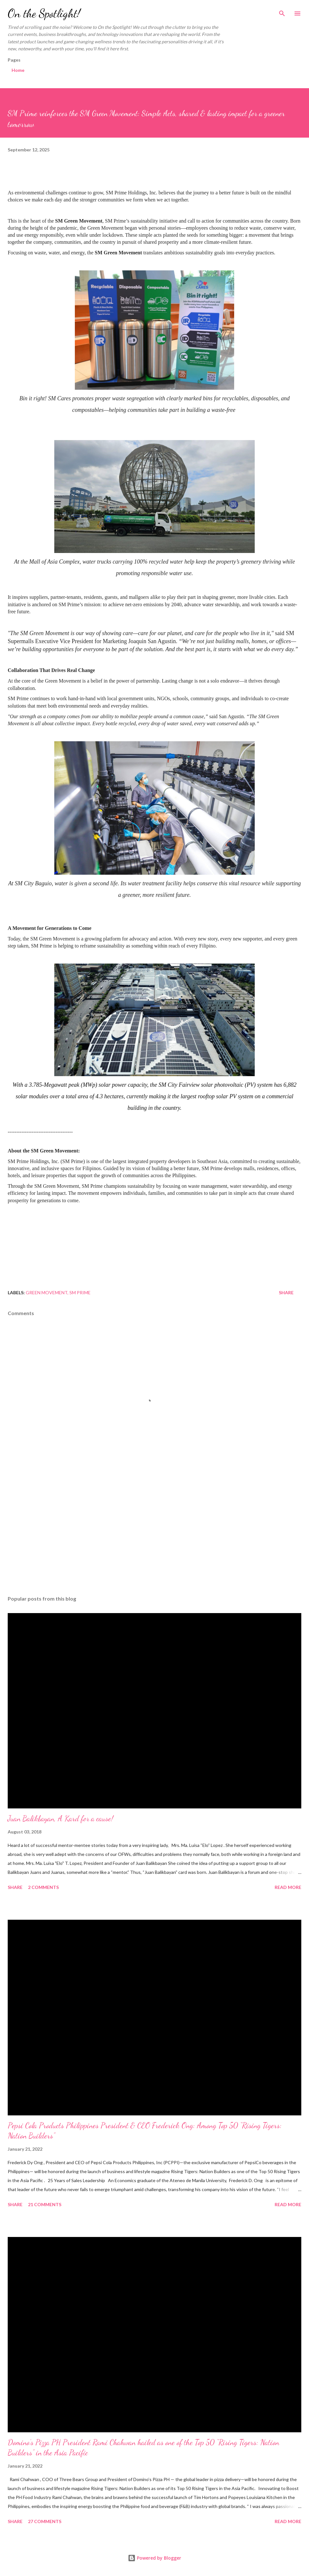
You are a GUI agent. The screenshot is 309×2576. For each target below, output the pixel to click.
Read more (288, 1887)
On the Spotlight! (44, 13)
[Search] (282, 11)
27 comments (44, 2521)
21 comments (44, 2204)
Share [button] (286, 1292)
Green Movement (46, 1292)
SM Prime (80, 1292)
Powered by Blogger (154, 2558)
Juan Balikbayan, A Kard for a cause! (60, 1818)
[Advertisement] (154, 1530)
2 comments (43, 1887)
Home (18, 70)
